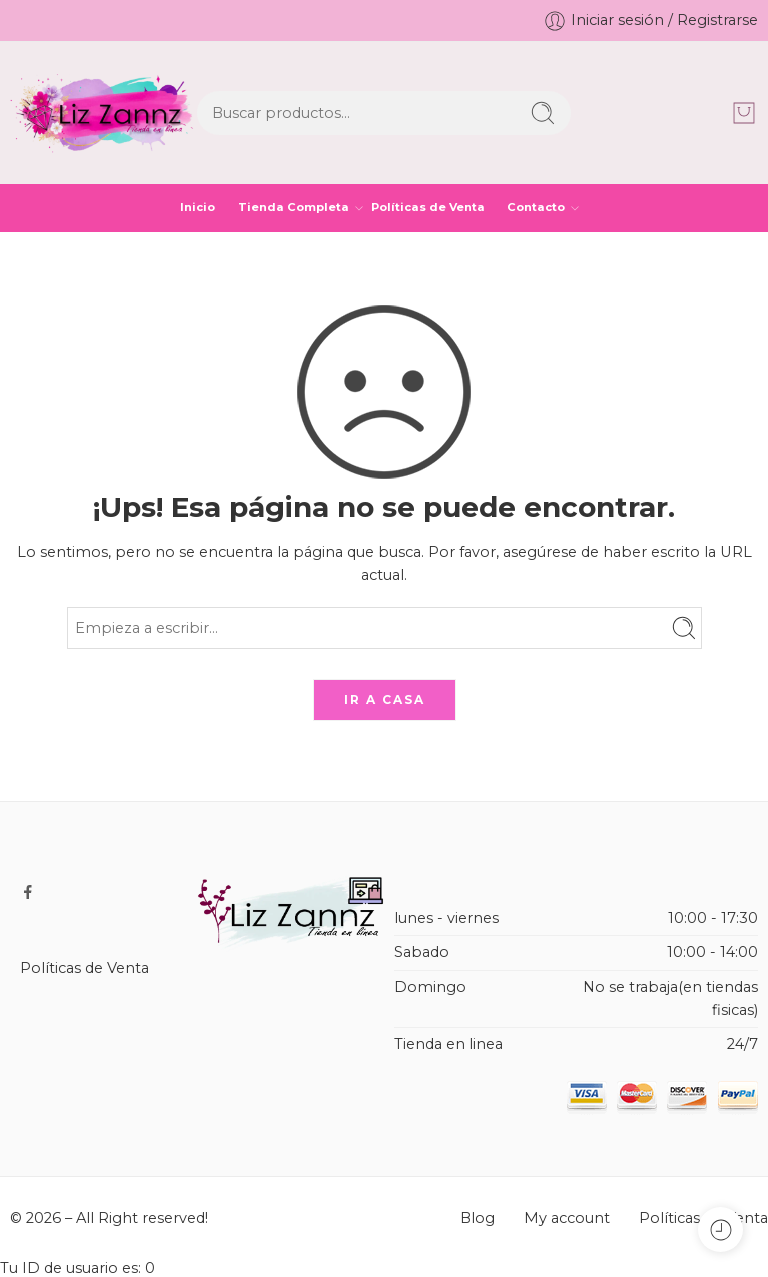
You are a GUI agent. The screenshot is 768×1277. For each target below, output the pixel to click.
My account (567, 1218)
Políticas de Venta (428, 207)
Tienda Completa (293, 208)
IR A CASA (384, 699)
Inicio (197, 207)
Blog (477, 1218)
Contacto (536, 208)
